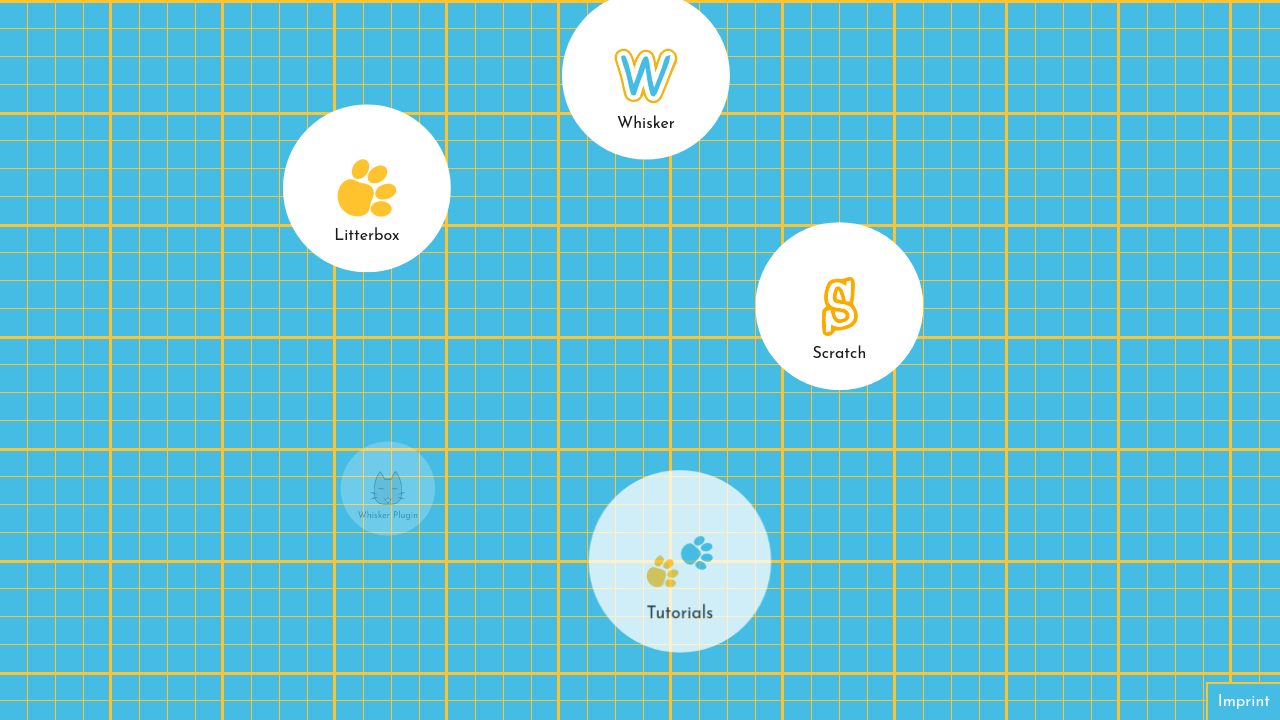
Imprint (1244, 702)
